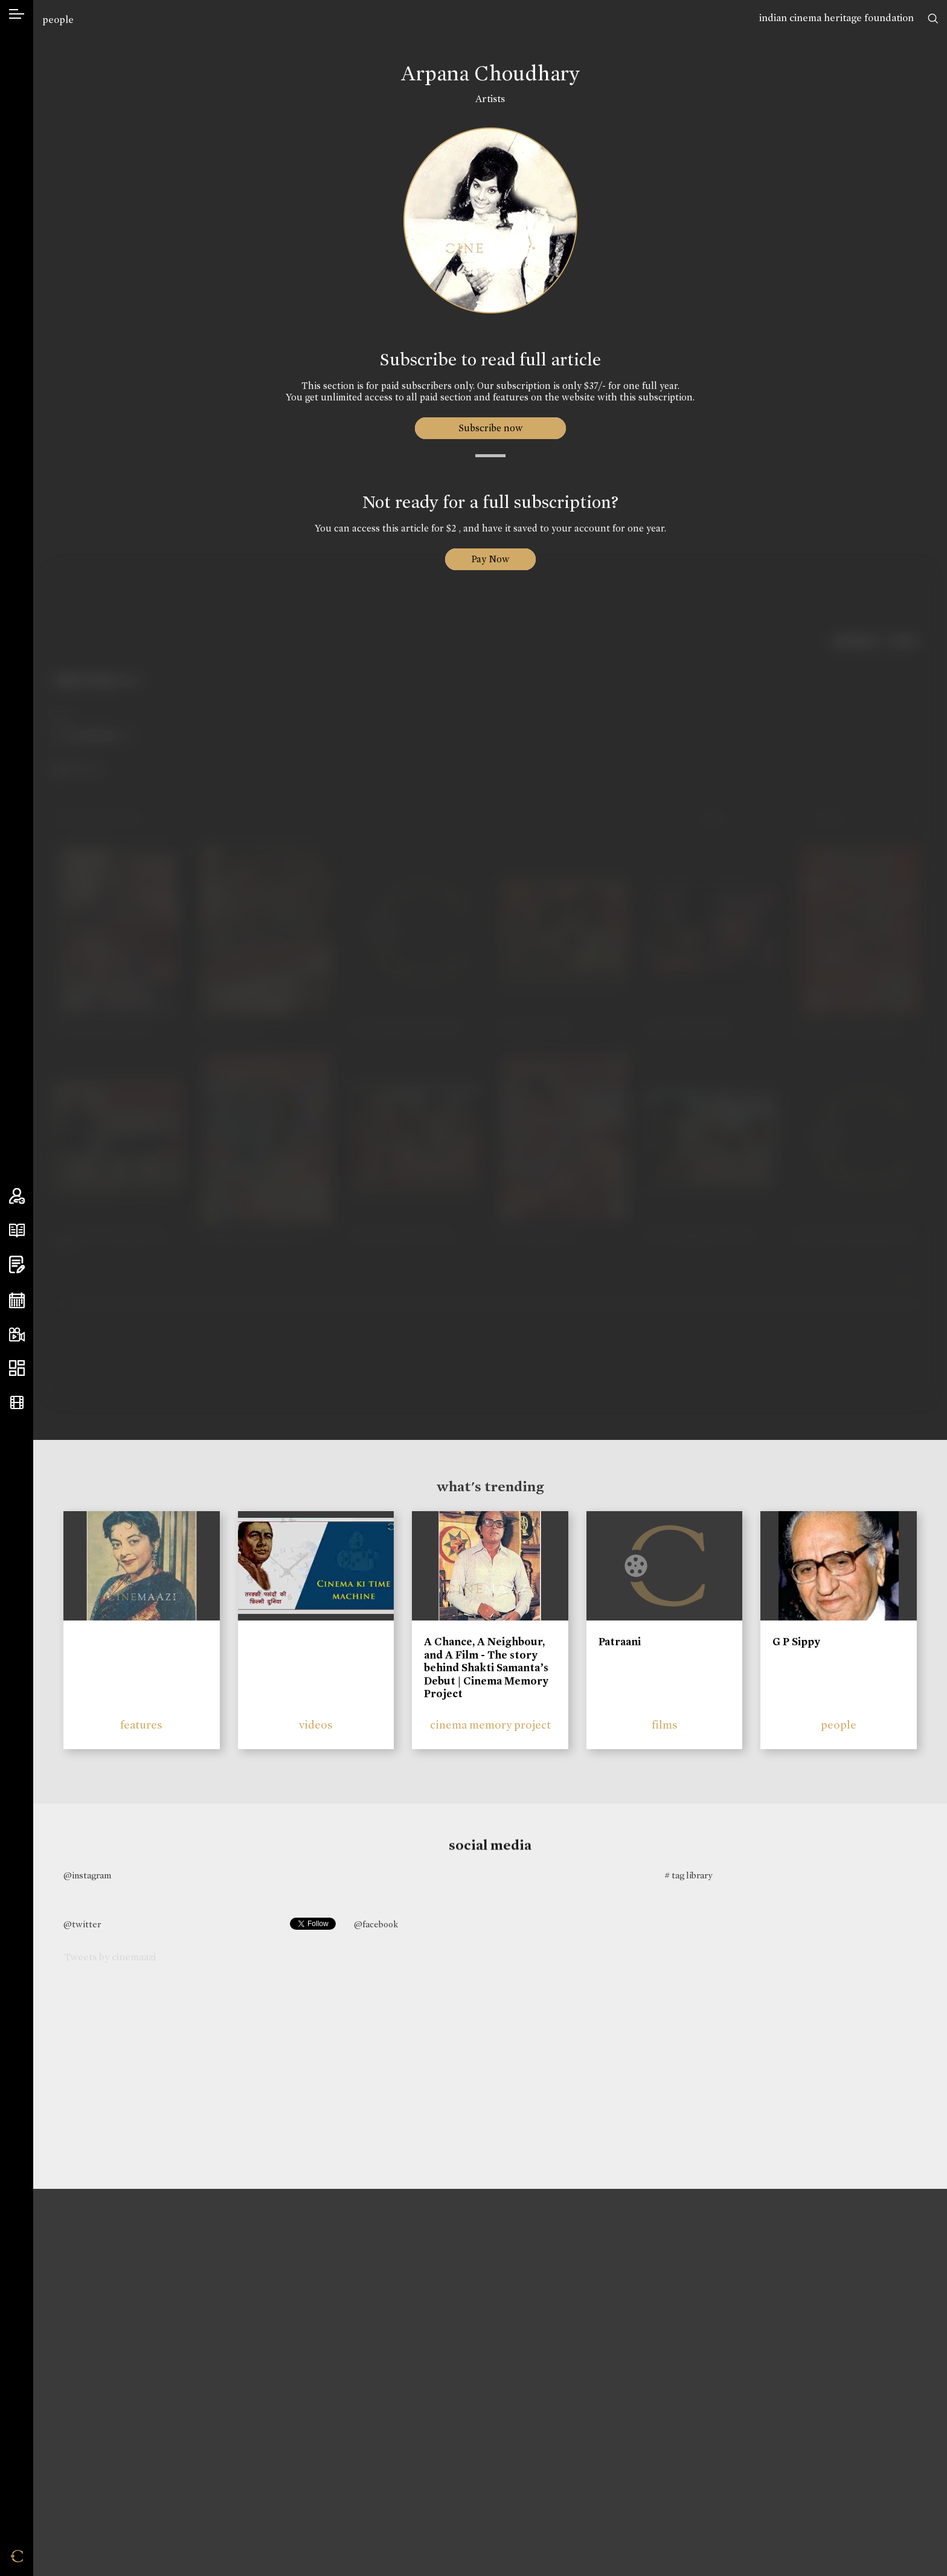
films (665, 1725)
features (141, 1725)
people (58, 19)
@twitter (82, 1924)
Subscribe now (490, 428)
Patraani (620, 1641)
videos (316, 1725)
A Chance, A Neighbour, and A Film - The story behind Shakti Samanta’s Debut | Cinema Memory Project (486, 1667)
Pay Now (490, 559)
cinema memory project (490, 1725)
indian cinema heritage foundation (836, 17)
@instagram (87, 1875)
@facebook (376, 1924)
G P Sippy (796, 1641)
